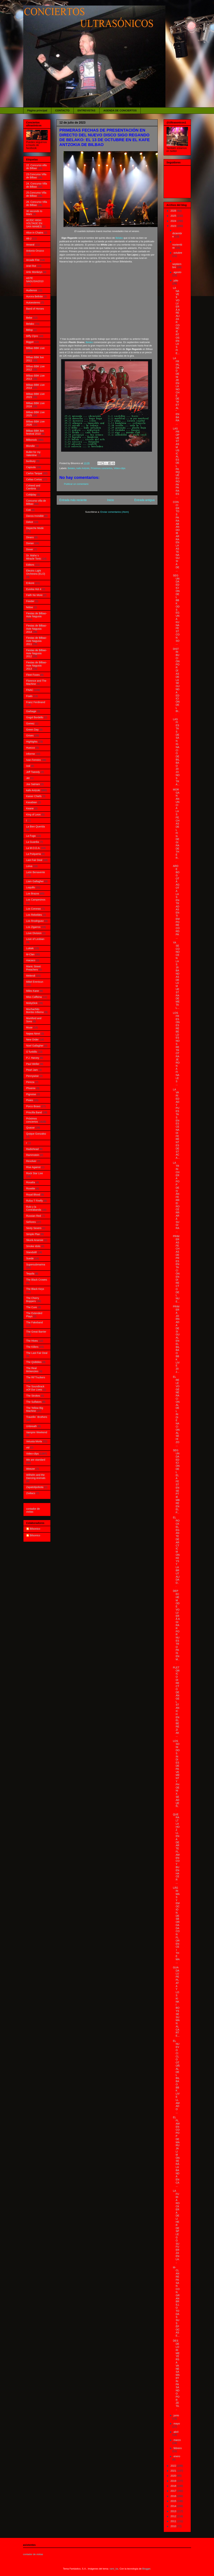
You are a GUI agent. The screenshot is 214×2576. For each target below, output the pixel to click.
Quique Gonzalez (36, 1133)
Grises (30, 735)
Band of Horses (35, 308)
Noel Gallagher (34, 1045)
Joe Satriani (33, 784)
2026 (173, 210)
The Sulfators (34, 1401)
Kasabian (31, 802)
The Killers (32, 1346)
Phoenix (31, 1088)
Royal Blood (33, 1194)
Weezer (30, 1468)
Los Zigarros (33, 927)
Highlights (31, 741)
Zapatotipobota (34, 1487)
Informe (30, 753)
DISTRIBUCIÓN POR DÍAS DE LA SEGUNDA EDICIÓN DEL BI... (176, 681)
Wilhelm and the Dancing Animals (35, 1476)
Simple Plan (33, 1234)
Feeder (30, 601)
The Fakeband (34, 1322)
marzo (177, 2440)
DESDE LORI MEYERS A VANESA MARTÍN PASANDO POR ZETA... (176, 2375)
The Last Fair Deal (36, 1352)
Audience (31, 290)
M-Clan (30, 954)
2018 (173, 2485)
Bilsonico (35, 1528)
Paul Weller (32, 1063)
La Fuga (31, 835)
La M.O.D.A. (33, 848)
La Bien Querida (35, 826)
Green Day (32, 729)
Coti (28, 509)
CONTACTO (62, 110)
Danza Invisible (35, 515)
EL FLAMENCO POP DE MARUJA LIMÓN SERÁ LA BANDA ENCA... (176, 2151)
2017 (173, 2490)
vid (28, 1447)
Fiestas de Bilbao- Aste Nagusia (36, 615)
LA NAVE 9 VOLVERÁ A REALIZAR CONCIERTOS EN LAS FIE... (176, 320)
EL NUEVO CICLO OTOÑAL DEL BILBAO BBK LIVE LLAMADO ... (176, 2076)
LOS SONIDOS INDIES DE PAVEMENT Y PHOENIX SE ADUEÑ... (176, 1775)
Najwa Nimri (33, 1033)
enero (177, 2456)
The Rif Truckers (35, 1377)
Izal (28, 765)
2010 (173, 2526)
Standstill (31, 1252)
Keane (30, 808)
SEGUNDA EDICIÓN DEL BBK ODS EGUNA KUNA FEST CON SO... (176, 609)
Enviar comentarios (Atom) (114, 512)
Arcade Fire (33, 259)
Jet (28, 778)
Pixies (29, 1100)
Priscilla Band (34, 1112)
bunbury (31, 461)
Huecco (30, 747)
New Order (32, 1039)
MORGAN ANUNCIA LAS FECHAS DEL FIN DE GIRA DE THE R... (176, 825)
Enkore (30, 583)
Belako (119, 237)
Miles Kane (32, 990)
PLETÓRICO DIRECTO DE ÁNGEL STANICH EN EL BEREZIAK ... (176, 1701)
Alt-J (28, 238)
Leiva (29, 866)
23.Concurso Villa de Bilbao (36, 176)
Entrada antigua (144, 500)
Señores (31, 1221)
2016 (173, 2496)
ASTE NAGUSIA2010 (35, 280)
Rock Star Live (34, 1173)
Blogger (146, 2568)
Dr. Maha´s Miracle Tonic (33, 557)
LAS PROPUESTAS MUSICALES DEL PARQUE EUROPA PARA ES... (176, 462)
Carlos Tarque (34, 473)
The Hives (32, 1340)
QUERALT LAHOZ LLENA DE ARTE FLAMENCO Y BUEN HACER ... (176, 1848)
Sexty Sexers (33, 1228)
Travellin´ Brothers (36, 1416)
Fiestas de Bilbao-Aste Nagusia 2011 (36, 641)
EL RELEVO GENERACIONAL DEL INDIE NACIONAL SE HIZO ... (176, 1411)
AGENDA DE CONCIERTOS (120, 110)
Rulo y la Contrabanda (33, 1208)
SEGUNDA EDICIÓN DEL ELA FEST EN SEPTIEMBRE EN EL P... (176, 1481)
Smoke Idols (33, 1246)
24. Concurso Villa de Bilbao (36, 185)
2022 (173, 2465)
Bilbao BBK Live (35, 348)
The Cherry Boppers (32, 1300)
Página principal (37, 110)
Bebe (29, 317)
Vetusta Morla (34, 1441)
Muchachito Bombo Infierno (35, 1011)
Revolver (31, 1161)
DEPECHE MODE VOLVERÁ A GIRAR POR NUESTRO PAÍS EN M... (176, 1626)
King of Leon (33, 814)
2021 (173, 2470)
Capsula (31, 467)
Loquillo (30, 887)
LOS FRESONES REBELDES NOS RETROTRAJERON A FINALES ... (176, 1048)
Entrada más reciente (73, 500)
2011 (173, 2521)
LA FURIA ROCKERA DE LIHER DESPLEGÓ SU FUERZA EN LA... (176, 2226)
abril (176, 2431)
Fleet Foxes (33, 674)
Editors (30, 564)
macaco (30, 960)
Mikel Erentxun (34, 981)
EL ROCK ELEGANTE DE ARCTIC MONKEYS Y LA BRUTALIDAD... (176, 1551)
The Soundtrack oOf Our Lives (35, 1388)
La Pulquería (33, 853)
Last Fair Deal (34, 860)
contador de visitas (33, 1510)
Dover (29, 549)
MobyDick (31, 1003)
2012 (173, 2516)
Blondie (30, 445)
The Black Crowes (36, 1279)
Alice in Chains (34, 232)
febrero (178, 2448)
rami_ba (113, 2568)
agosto (177, 272)
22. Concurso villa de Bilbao (36, 167)
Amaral (30, 244)
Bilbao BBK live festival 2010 (35, 432)
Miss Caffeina (34, 996)
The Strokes (33, 1395)
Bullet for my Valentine (33, 454)
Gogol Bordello (34, 717)
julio (176, 280)
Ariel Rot (31, 265)
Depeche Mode (35, 528)
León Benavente (35, 872)
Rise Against (33, 1167)
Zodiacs (30, 1493)
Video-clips (119, 468)
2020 (173, 2475)
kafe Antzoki (82, 468)
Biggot (30, 341)
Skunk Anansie (34, 1240)
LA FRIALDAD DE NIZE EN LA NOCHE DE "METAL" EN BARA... (176, 391)
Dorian (30, 543)
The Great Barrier (36, 1331)
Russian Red (33, 1215)
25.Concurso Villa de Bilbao (36, 194)
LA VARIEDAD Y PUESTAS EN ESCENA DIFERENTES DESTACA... (176, 1123)
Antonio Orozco (35, 250)
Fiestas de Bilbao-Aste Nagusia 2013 (36, 665)
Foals (29, 696)
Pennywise (32, 1075)
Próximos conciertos (101, 468)
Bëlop (29, 329)
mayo (177, 2423)
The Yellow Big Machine (34, 1409)
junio (176, 2415)
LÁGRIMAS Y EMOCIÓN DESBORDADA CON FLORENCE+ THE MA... (176, 1925)
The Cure (31, 1307)
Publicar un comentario (76, 484)
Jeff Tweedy (33, 771)
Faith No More (34, 595)
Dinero (30, 537)
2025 (173, 215)
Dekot (29, 521)
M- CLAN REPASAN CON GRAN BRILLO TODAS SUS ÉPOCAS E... (176, 2301)
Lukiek (30, 948)
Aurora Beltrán (34, 296)
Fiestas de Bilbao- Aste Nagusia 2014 (36, 628)
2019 (173, 2480)
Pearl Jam (32, 1069)
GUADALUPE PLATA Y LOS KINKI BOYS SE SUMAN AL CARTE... (176, 2001)
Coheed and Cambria (33, 487)
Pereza (30, 1082)
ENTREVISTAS (86, 110)
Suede (30, 1258)
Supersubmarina (35, 1264)
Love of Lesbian (35, 939)
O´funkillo (31, 1051)
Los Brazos (32, 893)
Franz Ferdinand (35, 702)
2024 (173, 220)
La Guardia (32, 841)
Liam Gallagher (35, 881)
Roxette (30, 1188)
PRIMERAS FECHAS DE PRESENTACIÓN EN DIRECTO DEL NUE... (176, 1269)
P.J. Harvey (32, 1057)
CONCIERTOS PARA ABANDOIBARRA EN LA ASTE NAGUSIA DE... (176, 536)
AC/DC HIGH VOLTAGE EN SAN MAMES (34, 223)
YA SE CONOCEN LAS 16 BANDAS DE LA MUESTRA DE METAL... (176, 975)
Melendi (30, 975)
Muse (29, 1027)
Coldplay (31, 494)
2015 (173, 2501)
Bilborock (31, 439)
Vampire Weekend (36, 1432)
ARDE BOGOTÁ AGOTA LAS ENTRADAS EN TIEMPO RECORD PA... (176, 901)
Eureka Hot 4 (33, 589)
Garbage (31, 711)
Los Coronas (33, 908)
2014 (173, 2506)
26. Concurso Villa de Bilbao (36, 203)
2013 (173, 2511)
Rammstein (32, 1154)
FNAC (29, 689)
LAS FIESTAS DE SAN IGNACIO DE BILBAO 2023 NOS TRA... (176, 752)
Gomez (30, 723)
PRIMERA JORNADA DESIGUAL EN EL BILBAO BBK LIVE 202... (176, 1339)
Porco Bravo (33, 1106)
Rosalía (30, 1182)
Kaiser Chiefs (34, 796)
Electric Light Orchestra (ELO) (35, 572)
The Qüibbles (34, 1362)
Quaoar (30, 1127)
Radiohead (32, 1149)
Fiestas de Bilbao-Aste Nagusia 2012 (36, 653)
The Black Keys (35, 1288)
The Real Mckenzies (32, 1370)
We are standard (35, 1459)
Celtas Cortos (34, 479)
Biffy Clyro (32, 336)
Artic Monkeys (34, 272)
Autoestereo (33, 302)
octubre (178, 252)
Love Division (34, 933)
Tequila (30, 1273)
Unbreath (31, 1426)
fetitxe (29, 607)
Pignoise (31, 1094)
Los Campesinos (35, 899)
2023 (173, 225)
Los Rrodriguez (35, 920)
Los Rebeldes (34, 914)
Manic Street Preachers (33, 968)
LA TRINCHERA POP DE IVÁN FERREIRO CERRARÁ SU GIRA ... (176, 1197)
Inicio (110, 500)
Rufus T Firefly (34, 1200)
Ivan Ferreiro (33, 759)
